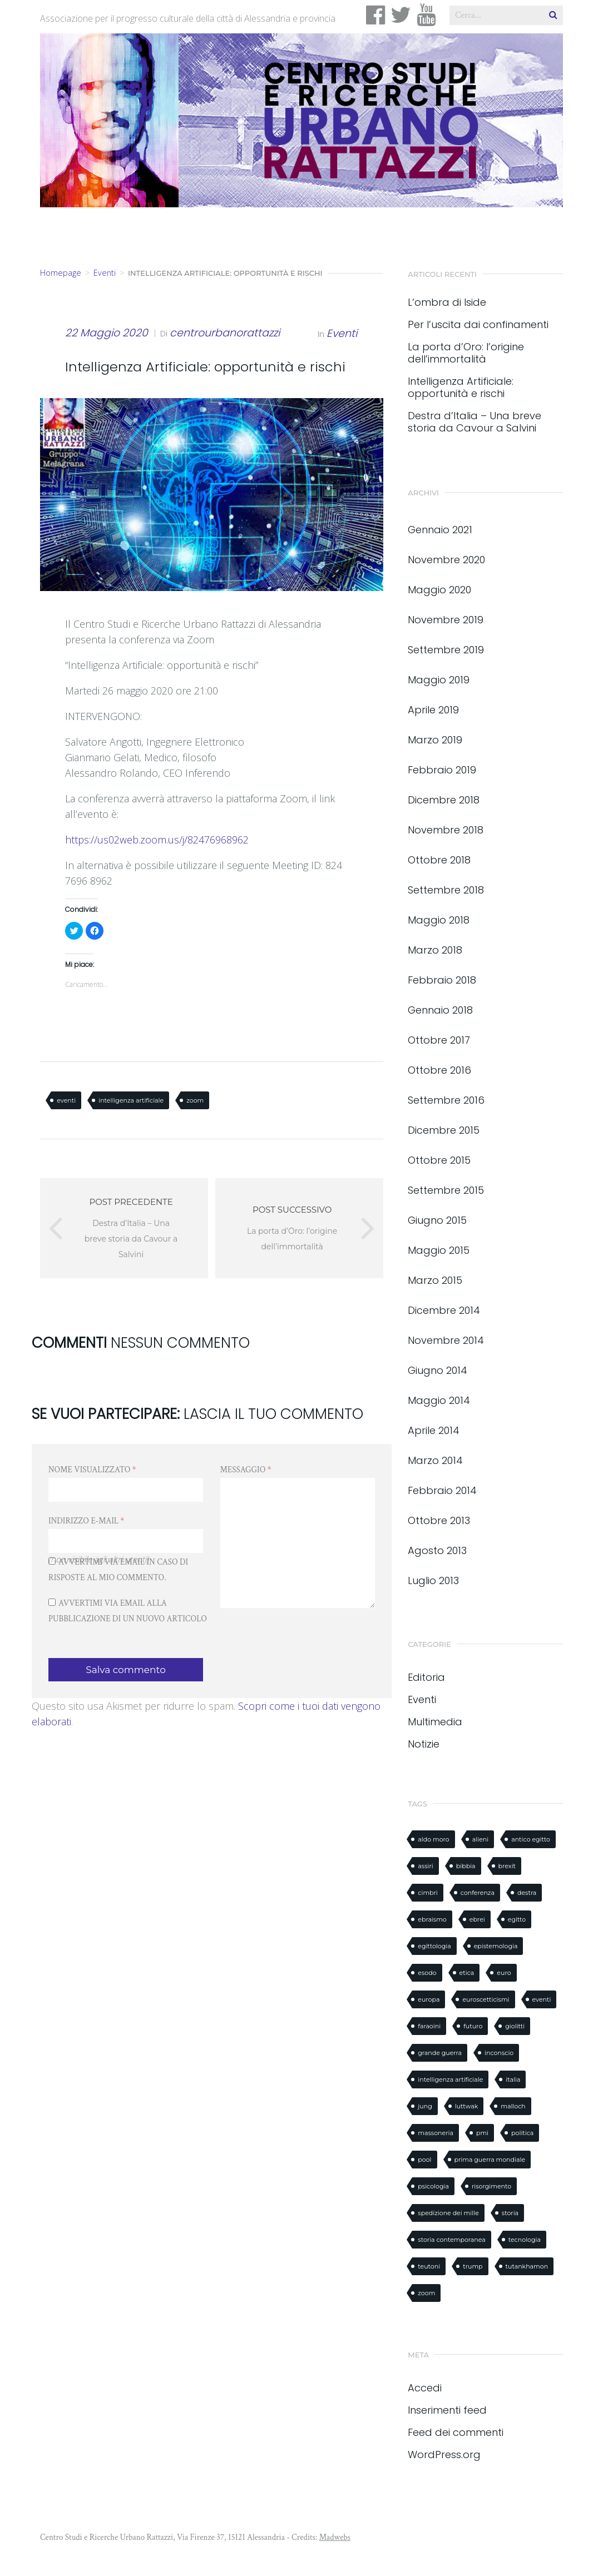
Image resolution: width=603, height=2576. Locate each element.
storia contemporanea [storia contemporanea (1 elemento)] (451, 2240)
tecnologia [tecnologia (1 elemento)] (524, 2240)
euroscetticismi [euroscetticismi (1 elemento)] (485, 1999)
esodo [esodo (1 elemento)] (427, 1973)
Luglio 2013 (433, 1580)
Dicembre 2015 (444, 1130)
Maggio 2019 (438, 680)
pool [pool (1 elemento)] (424, 2159)
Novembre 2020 (446, 560)
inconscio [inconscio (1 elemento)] (499, 2053)
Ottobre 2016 (439, 1070)
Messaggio (245, 1470)
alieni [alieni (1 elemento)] (480, 1839)
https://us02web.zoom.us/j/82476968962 (157, 839)
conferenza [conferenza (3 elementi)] (478, 1893)
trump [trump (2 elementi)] (472, 2266)
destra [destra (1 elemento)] (526, 1893)
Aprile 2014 (433, 1430)
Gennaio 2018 (440, 1010)
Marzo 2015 (435, 1280)
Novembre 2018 (445, 830)
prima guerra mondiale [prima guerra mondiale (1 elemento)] (490, 2159)
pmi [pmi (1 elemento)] (482, 2133)
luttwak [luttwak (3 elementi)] (466, 2106)
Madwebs (334, 2537)
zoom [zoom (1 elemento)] (426, 2293)
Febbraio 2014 (442, 1490)
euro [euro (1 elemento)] (504, 1973)
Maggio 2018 (438, 920)
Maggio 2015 (438, 1250)
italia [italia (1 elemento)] (513, 2079)
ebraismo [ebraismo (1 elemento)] (432, 1919)
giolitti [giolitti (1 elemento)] (515, 2026)
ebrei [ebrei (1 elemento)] (477, 1919)
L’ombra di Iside (447, 302)
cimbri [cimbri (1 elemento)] (427, 1893)
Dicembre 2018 (444, 800)
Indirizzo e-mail (86, 1521)
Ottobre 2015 (439, 1160)
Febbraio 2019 (442, 770)
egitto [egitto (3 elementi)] (517, 1919)
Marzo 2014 (435, 1460)
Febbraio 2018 (442, 980)
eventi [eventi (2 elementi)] (541, 1999)
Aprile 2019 (433, 710)
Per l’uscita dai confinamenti (478, 325)
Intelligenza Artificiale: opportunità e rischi (460, 387)
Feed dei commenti (455, 2432)
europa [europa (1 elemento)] (428, 1999)
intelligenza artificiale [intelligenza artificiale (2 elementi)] (450, 2079)
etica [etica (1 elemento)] (467, 1973)
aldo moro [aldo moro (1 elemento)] (433, 1839)
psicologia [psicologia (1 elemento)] (433, 2186)
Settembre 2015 (446, 1190)
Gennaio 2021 (440, 530)
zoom (195, 1100)
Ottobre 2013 (439, 1520)
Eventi (104, 272)
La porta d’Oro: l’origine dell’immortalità (466, 353)
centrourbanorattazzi (225, 332)
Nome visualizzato (92, 1470)
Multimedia (435, 1722)
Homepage (60, 272)
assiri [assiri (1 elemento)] (425, 1866)
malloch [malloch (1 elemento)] (513, 2106)
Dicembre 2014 (444, 1310)
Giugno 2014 (437, 1370)
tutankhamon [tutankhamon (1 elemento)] (527, 2266)
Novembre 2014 (446, 1340)
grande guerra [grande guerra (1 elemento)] (440, 2053)
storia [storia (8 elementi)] (510, 2213)
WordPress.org (444, 2454)
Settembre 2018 (446, 890)
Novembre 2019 (445, 620)
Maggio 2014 (439, 1400)
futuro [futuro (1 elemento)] (472, 2026)
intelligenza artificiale (131, 1100)
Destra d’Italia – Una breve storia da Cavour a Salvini (474, 422)
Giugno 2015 (437, 1220)
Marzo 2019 (435, 740)
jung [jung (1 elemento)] (425, 2106)
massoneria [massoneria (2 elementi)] (435, 2133)
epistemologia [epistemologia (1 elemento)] (496, 1946)
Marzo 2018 (435, 950)
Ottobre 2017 (439, 1040)
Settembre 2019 (446, 650)
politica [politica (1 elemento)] (522, 2133)
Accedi (425, 2388)
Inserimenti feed (447, 2410)
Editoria (426, 1677)
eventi (66, 1100)
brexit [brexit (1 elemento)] (507, 1866)
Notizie (423, 1744)
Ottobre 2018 (439, 860)
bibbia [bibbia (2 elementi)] (466, 1866)
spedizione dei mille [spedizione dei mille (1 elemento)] (448, 2213)
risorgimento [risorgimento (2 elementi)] (491, 2186)
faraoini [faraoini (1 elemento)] (429, 2026)
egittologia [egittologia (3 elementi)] (434, 1946)
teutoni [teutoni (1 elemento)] (429, 2266)
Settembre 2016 (446, 1100)
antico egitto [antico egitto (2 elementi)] (530, 1839)
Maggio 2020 (439, 590)
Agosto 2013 (437, 1550)
